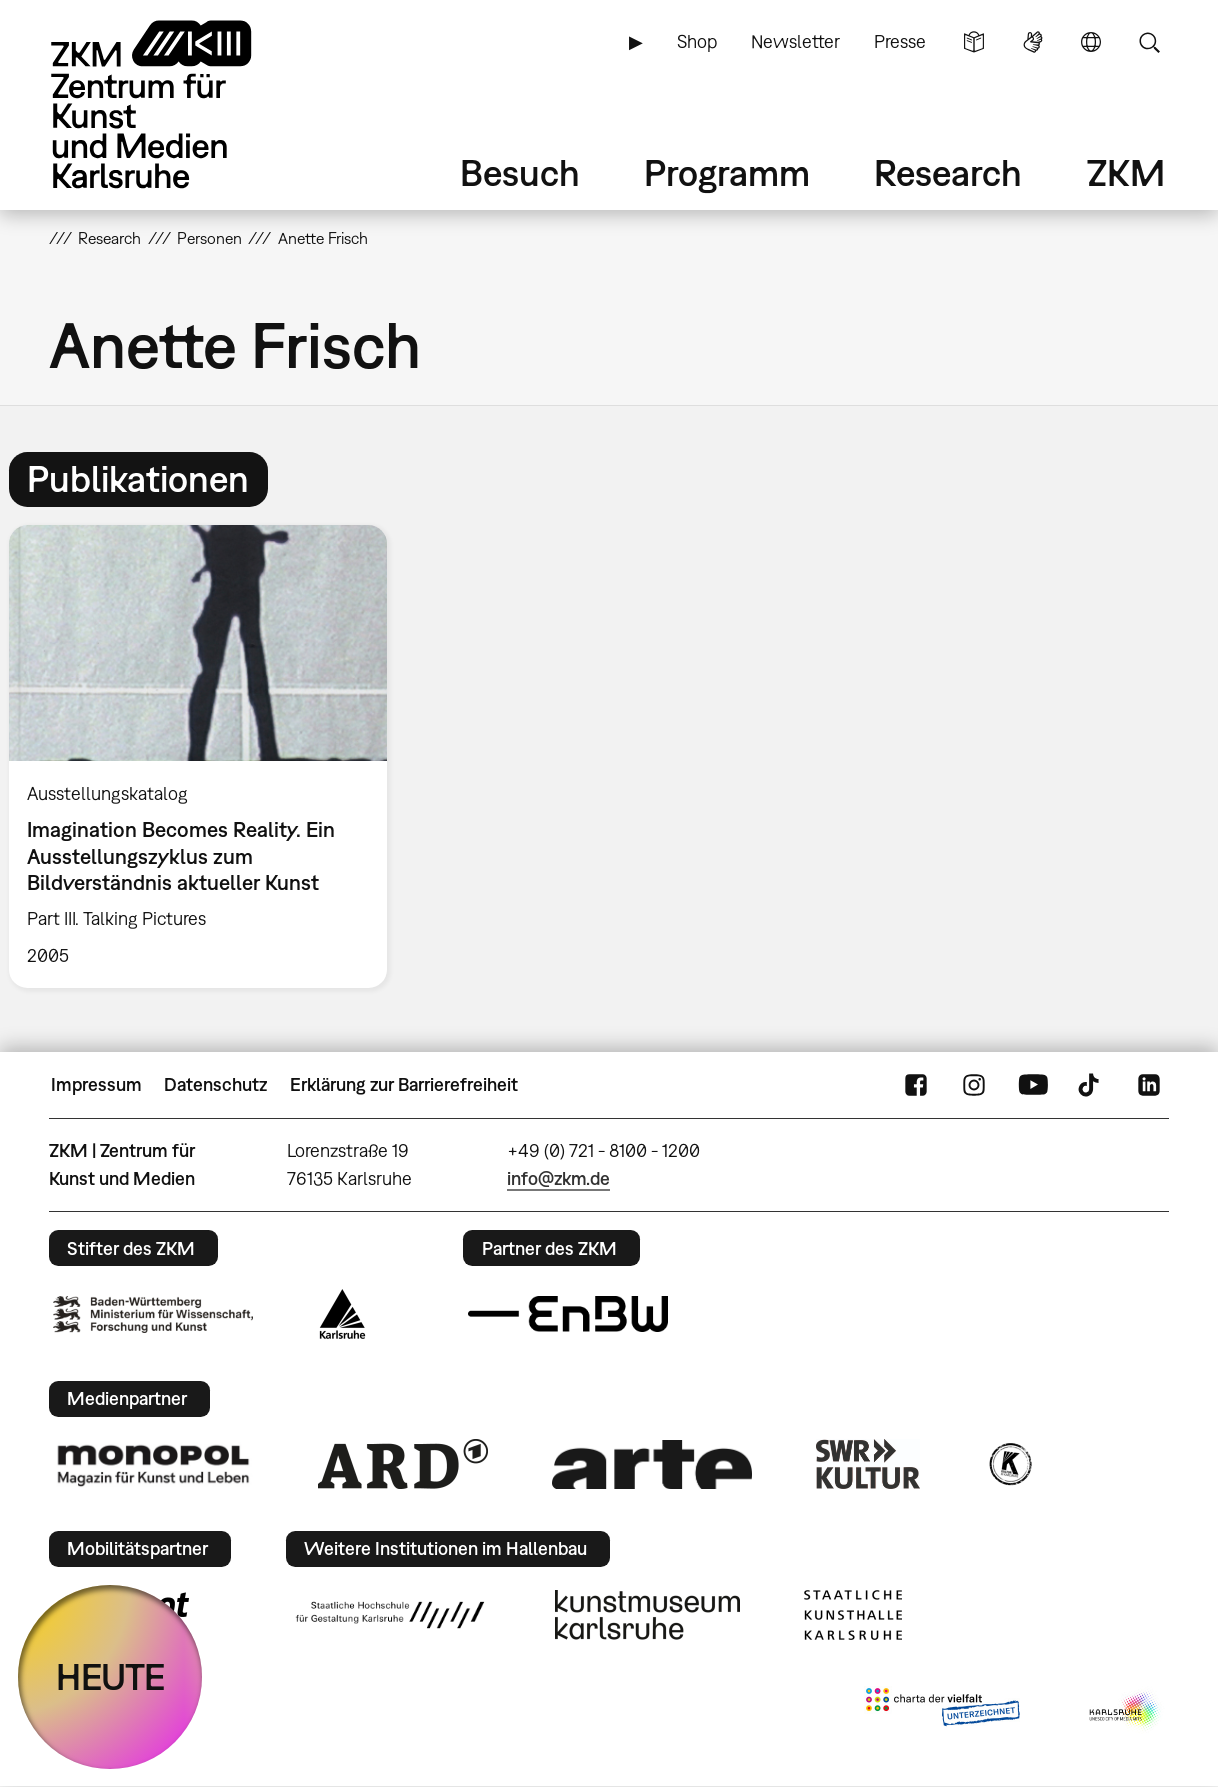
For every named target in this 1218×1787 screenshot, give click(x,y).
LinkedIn (1149, 1085)
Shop (697, 41)
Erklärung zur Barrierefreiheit (404, 1084)
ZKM (1126, 172)
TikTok (1091, 1085)
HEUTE (110, 1676)
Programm (727, 172)
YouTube (1033, 1085)
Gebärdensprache (1033, 42)
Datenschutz (215, 1084)
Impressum (96, 1084)
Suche (1149, 42)
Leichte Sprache (974, 42)
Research (948, 172)
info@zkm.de (558, 1178)
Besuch (520, 172)
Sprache (1091, 42)
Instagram (974, 1085)
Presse (900, 41)
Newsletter (795, 41)
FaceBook (916, 1085)
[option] (207, 756)
